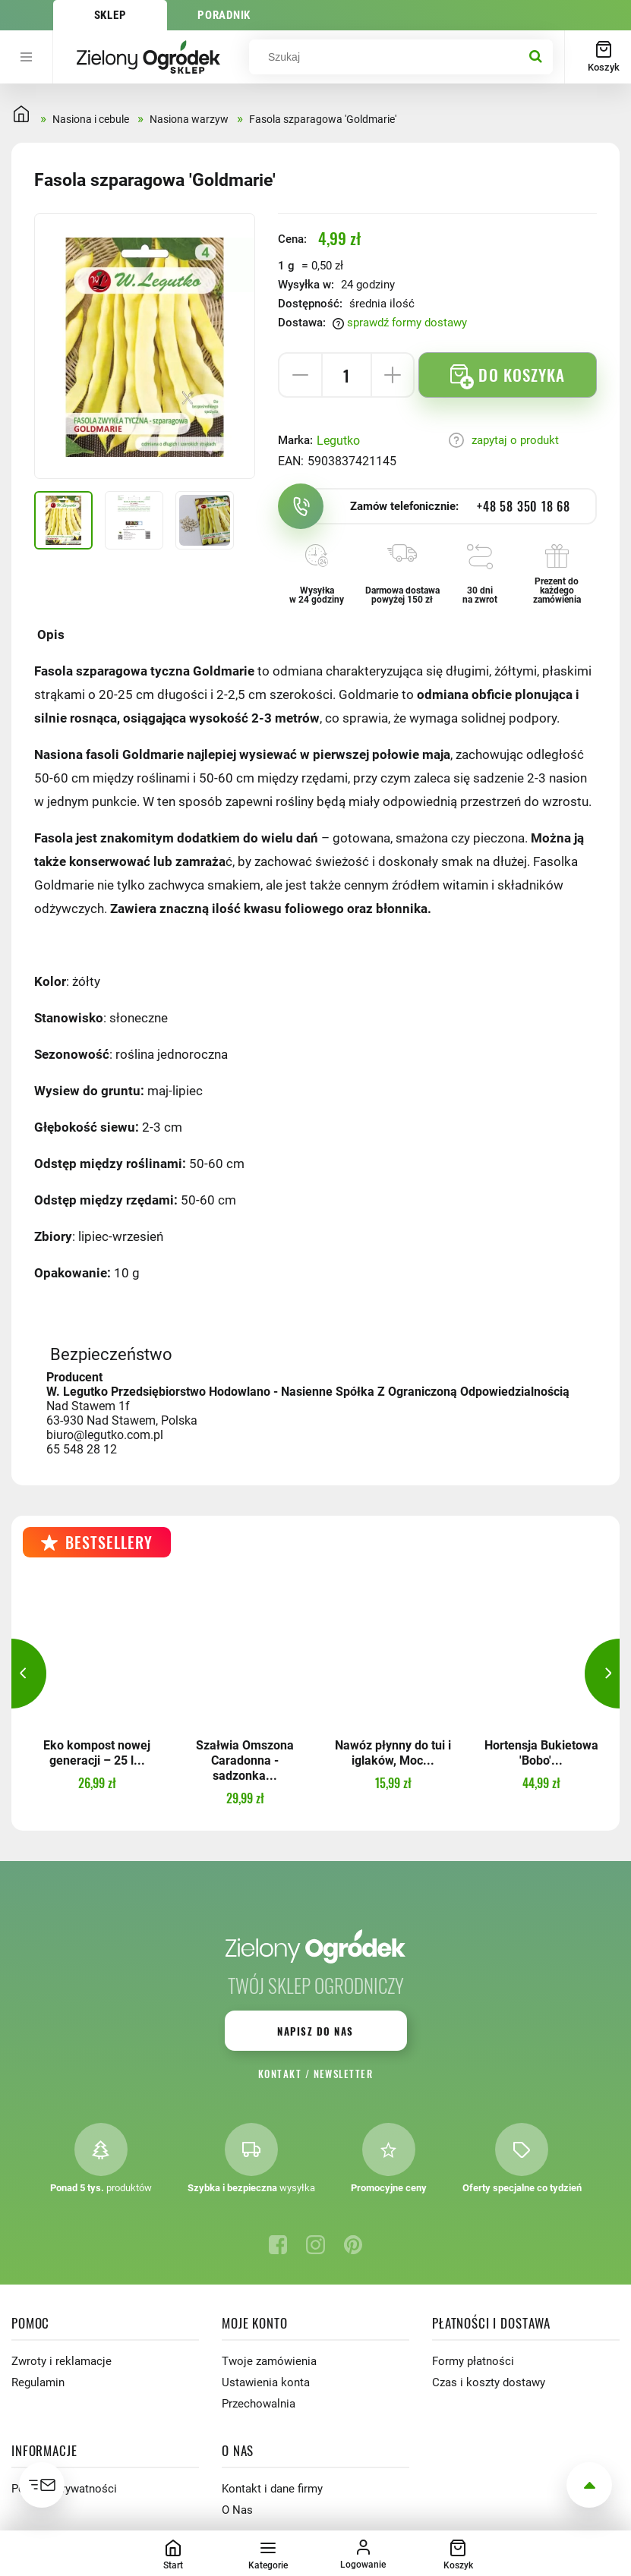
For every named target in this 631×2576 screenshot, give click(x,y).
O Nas (237, 2510)
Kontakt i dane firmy (272, 2489)
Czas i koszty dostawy (488, 2382)
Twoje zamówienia (269, 2361)
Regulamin (38, 2382)
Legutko (338, 440)
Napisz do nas (315, 2031)
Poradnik (224, 15)
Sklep (110, 15)
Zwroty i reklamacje (61, 2361)
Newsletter (344, 2073)
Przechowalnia (258, 2404)
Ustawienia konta (266, 2382)
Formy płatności (473, 2361)
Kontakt (279, 2073)
